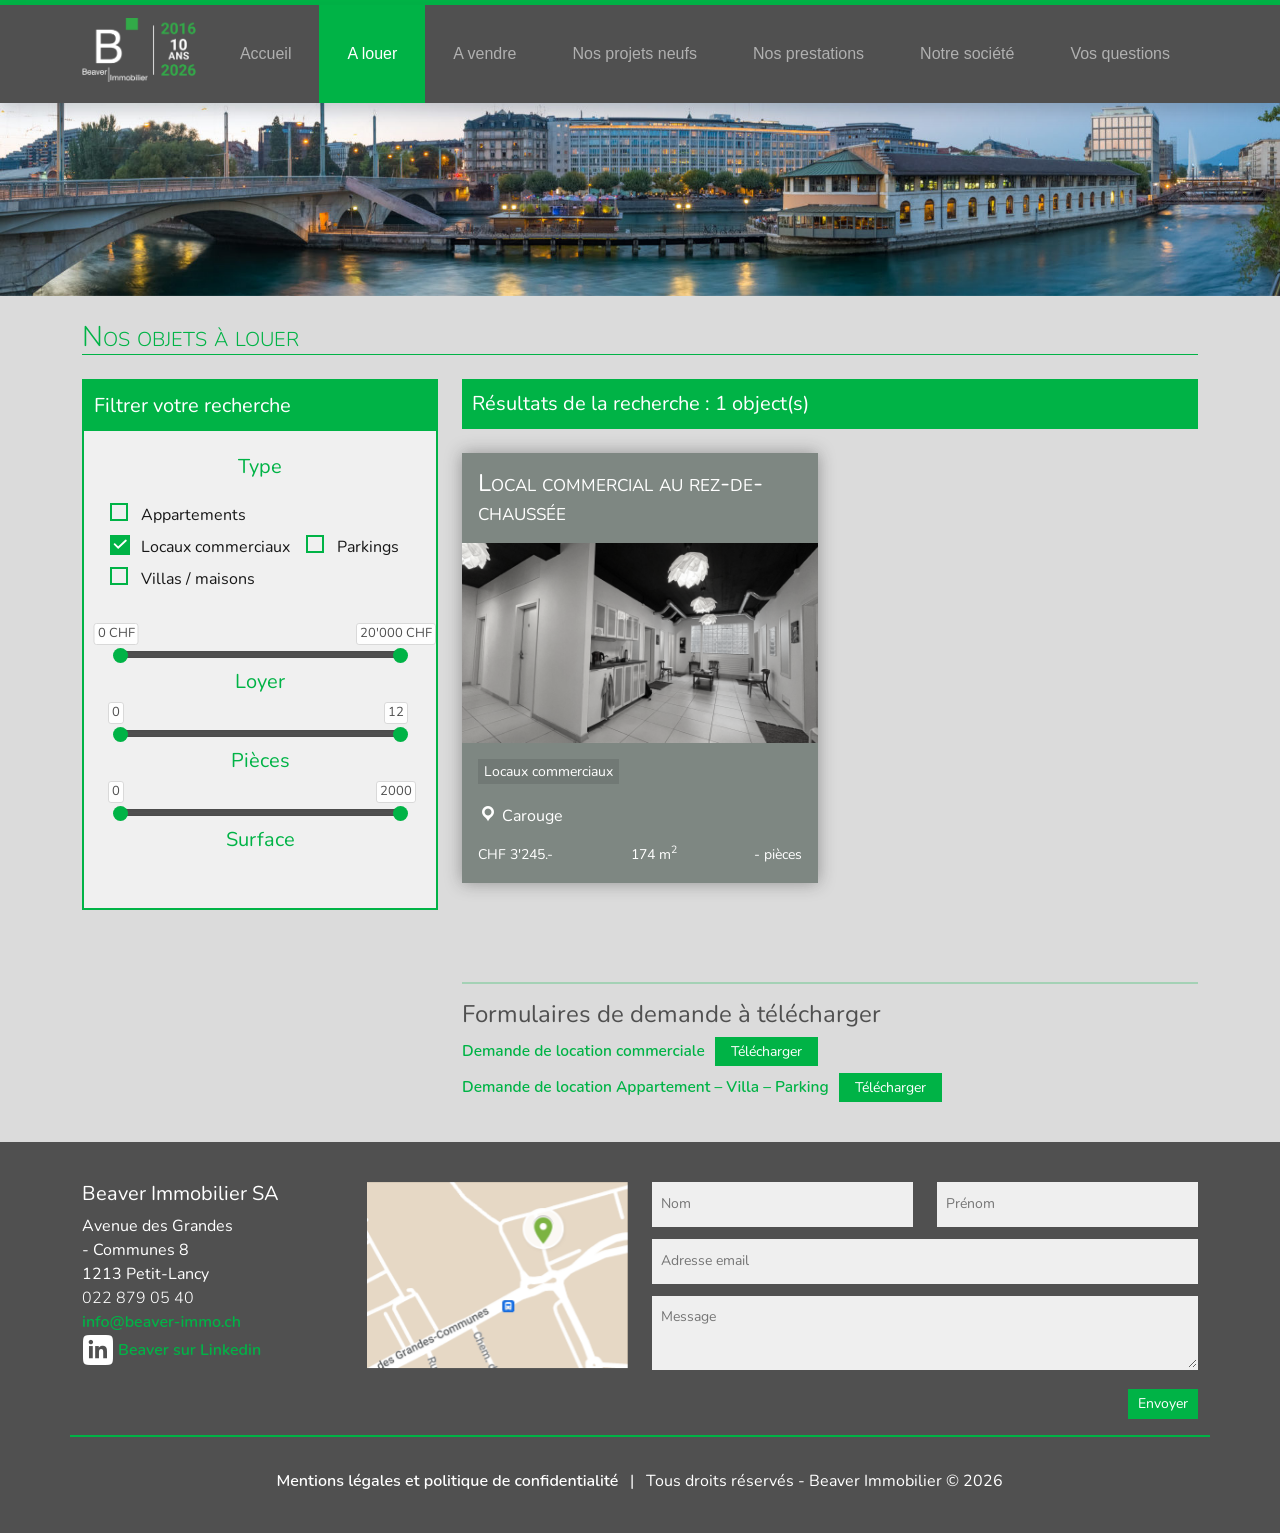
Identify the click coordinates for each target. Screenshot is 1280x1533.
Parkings (368, 547)
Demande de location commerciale (583, 1050)
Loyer (260, 681)
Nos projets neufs (634, 53)
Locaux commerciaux (215, 547)
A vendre (484, 53)
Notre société (967, 53)
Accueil (266, 53)
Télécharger (766, 1051)
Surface (260, 839)
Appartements (193, 515)
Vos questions (1120, 53)
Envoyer (1163, 1403)
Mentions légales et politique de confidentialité (450, 1481)
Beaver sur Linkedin (189, 1350)
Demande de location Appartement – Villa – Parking (645, 1086)
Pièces (260, 760)
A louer (372, 53)
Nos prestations (808, 53)
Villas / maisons (198, 579)
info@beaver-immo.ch (161, 1322)
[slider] (120, 655)
